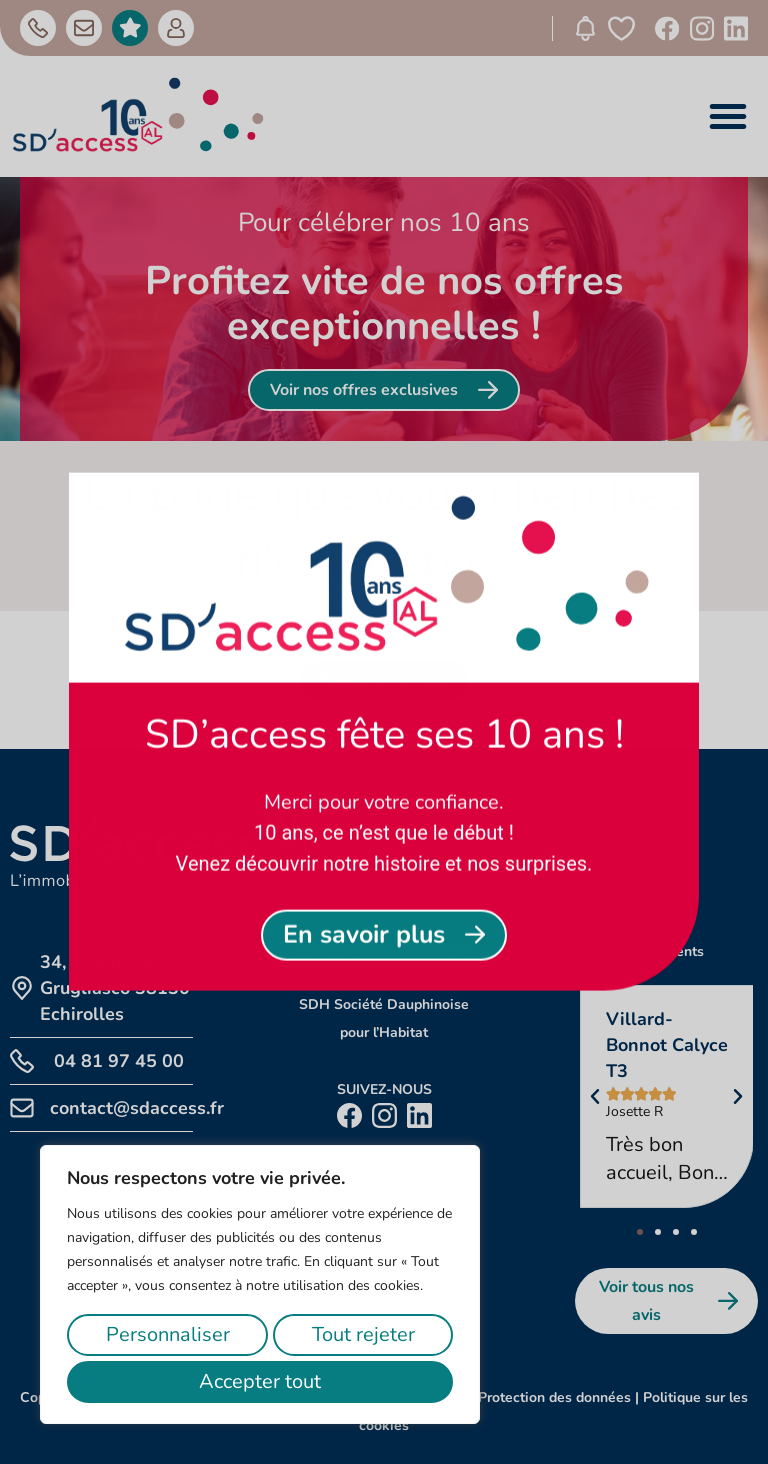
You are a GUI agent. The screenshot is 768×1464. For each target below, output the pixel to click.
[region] (260, 1284)
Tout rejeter (363, 1334)
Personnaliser (168, 1334)
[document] (384, 732)
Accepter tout (260, 1381)
